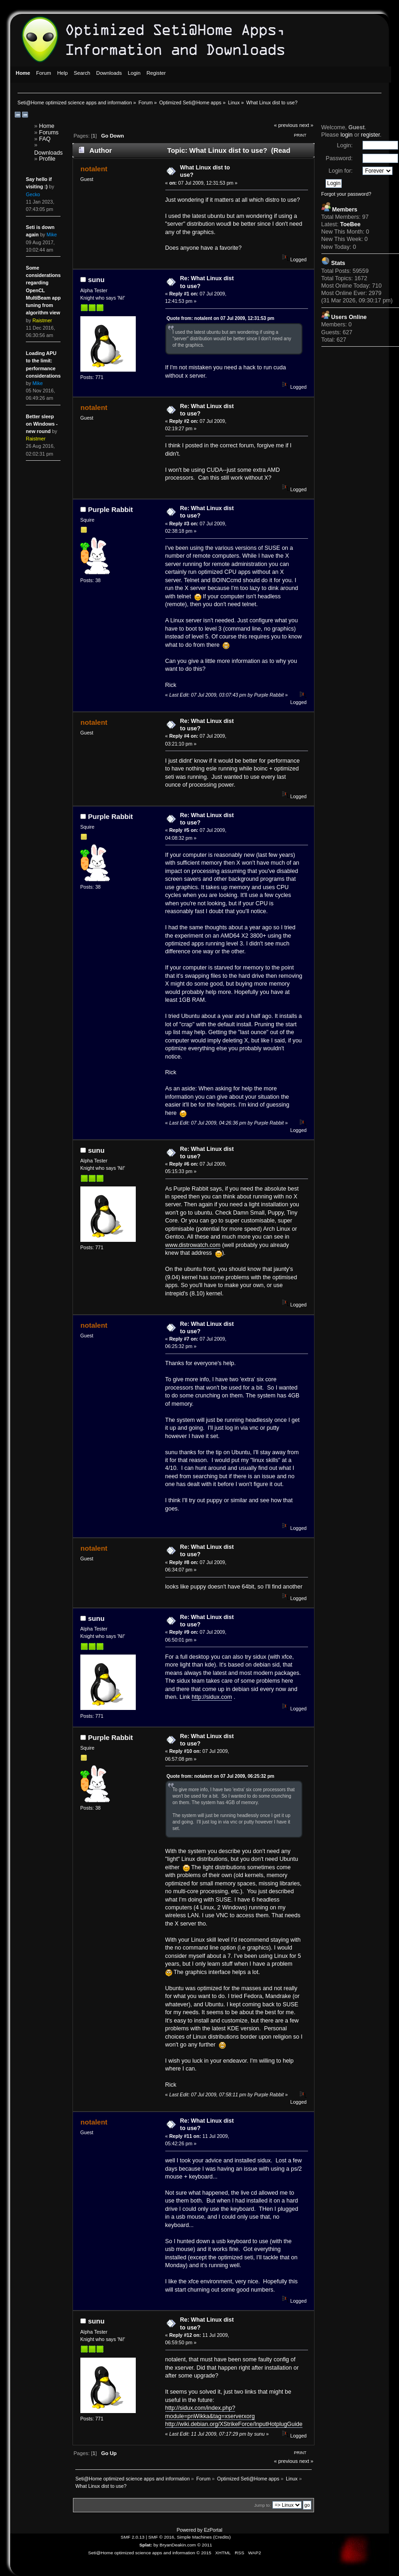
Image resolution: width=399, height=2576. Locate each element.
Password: (339, 158)
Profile (47, 159)
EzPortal (213, 2530)
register (370, 135)
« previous (286, 125)
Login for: (341, 171)
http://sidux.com (212, 1697)
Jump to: (262, 2505)
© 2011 (204, 2544)
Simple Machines (194, 2537)
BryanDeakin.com (178, 2544)
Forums (49, 132)
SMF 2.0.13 (133, 2537)
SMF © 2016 (161, 2537)
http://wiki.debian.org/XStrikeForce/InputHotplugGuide (233, 2424)
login (346, 135)
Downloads (48, 153)
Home (46, 126)
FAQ (45, 139)
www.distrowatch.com (193, 1245)
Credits (222, 2537)
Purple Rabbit (110, 509)
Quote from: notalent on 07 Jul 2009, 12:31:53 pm (220, 318)
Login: (345, 145)
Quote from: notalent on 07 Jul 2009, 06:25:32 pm (220, 1776)
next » (306, 125)
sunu (96, 279)
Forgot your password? (346, 194)
